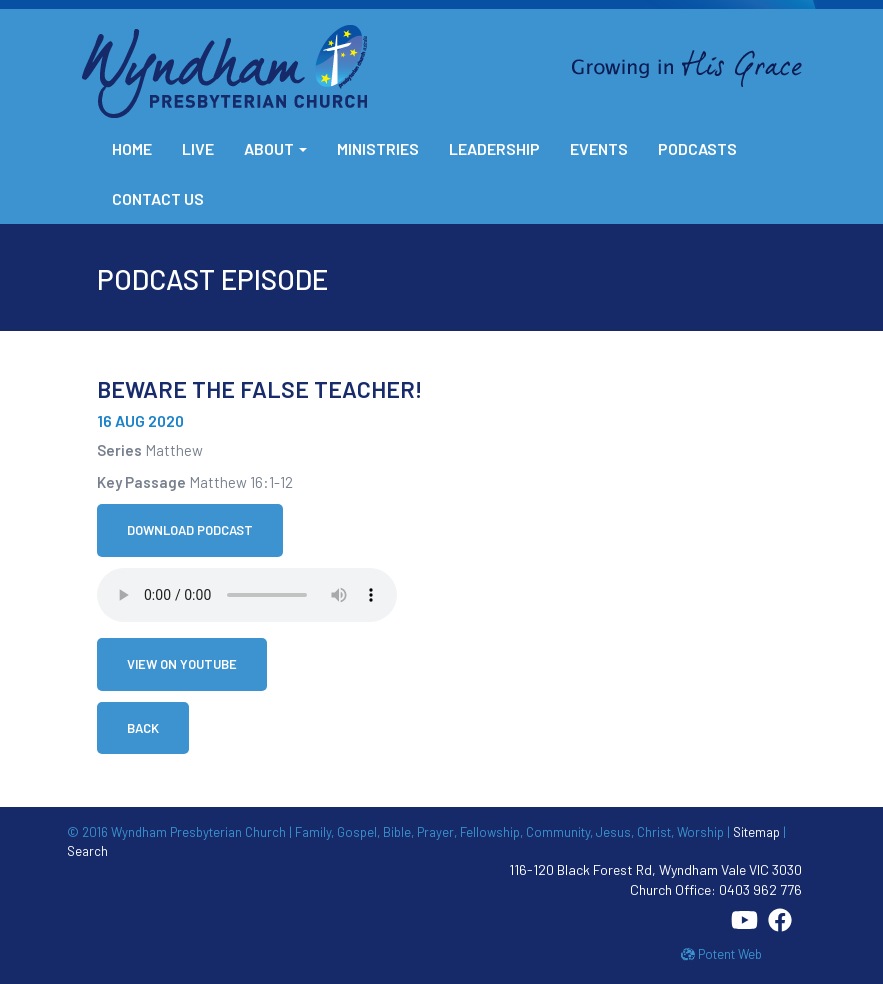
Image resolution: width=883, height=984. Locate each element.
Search (87, 851)
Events (599, 148)
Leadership (494, 148)
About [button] (275, 148)
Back (143, 728)
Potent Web (721, 954)
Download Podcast (190, 530)
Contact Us (158, 198)
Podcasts (697, 148)
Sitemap (756, 832)
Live (198, 148)
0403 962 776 (760, 889)
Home (132, 148)
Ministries (378, 148)
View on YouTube (182, 664)
